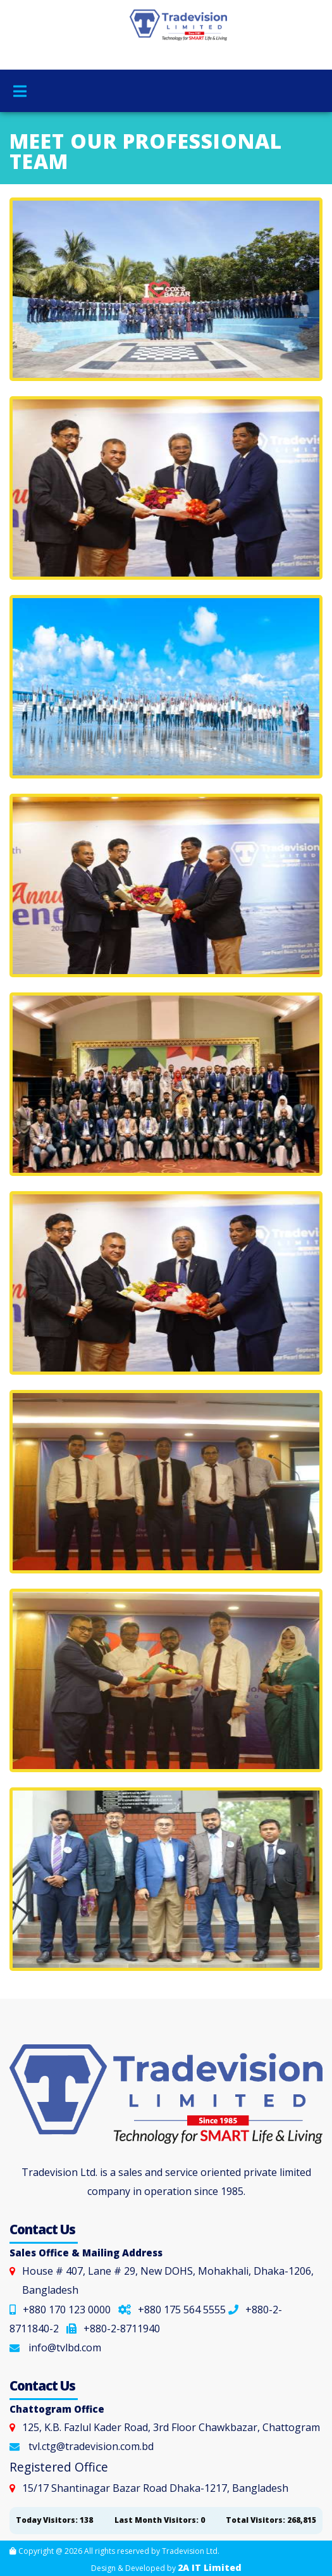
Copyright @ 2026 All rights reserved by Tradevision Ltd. (114, 2551)
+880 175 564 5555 (172, 2310)
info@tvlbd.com (64, 2347)
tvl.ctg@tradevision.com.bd (91, 2446)
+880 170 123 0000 (60, 2310)
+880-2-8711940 (113, 2328)
